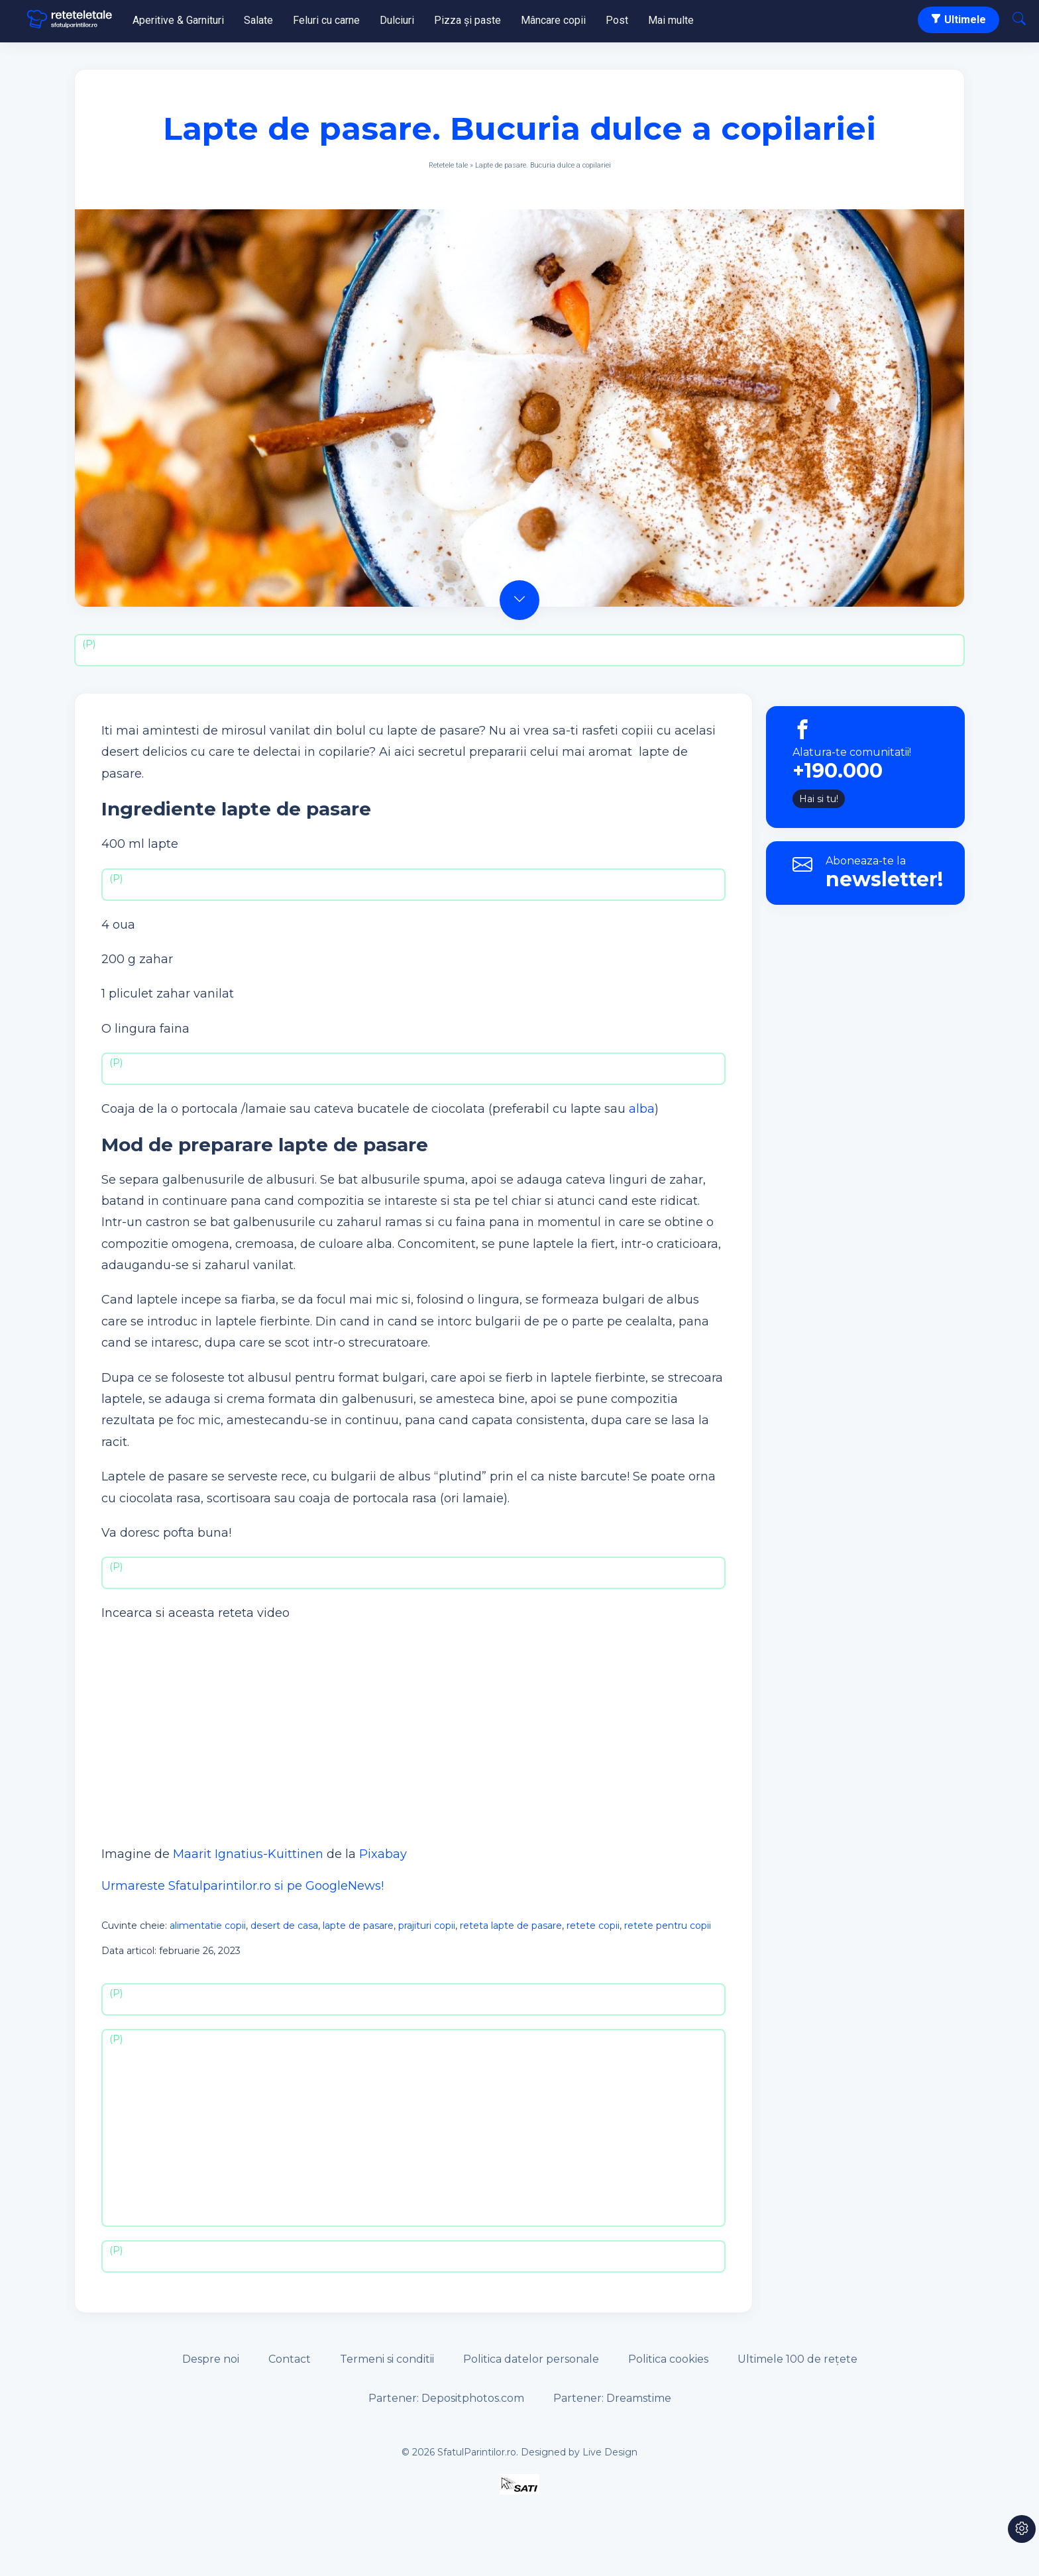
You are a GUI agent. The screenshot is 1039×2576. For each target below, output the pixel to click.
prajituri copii (426, 1926)
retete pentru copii (667, 1926)
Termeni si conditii (387, 2359)
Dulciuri (397, 20)
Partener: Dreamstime (612, 2398)
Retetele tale (448, 165)
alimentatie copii (208, 1926)
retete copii (593, 1926)
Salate (258, 20)
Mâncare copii (553, 20)
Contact (289, 2359)
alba (642, 1109)
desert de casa (284, 1926)
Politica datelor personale (531, 2359)
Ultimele (958, 19)
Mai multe (671, 20)
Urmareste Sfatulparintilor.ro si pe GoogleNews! (242, 1886)
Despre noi (210, 2359)
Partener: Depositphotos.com (446, 2398)
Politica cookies (668, 2359)
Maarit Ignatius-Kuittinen (248, 1854)
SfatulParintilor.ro (476, 2452)
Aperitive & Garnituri (178, 20)
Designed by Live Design (579, 2452)
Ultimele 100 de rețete (797, 2359)
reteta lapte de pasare (511, 1926)
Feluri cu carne (326, 20)
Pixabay (383, 1854)
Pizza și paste (467, 20)
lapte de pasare (358, 1926)
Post (617, 20)
